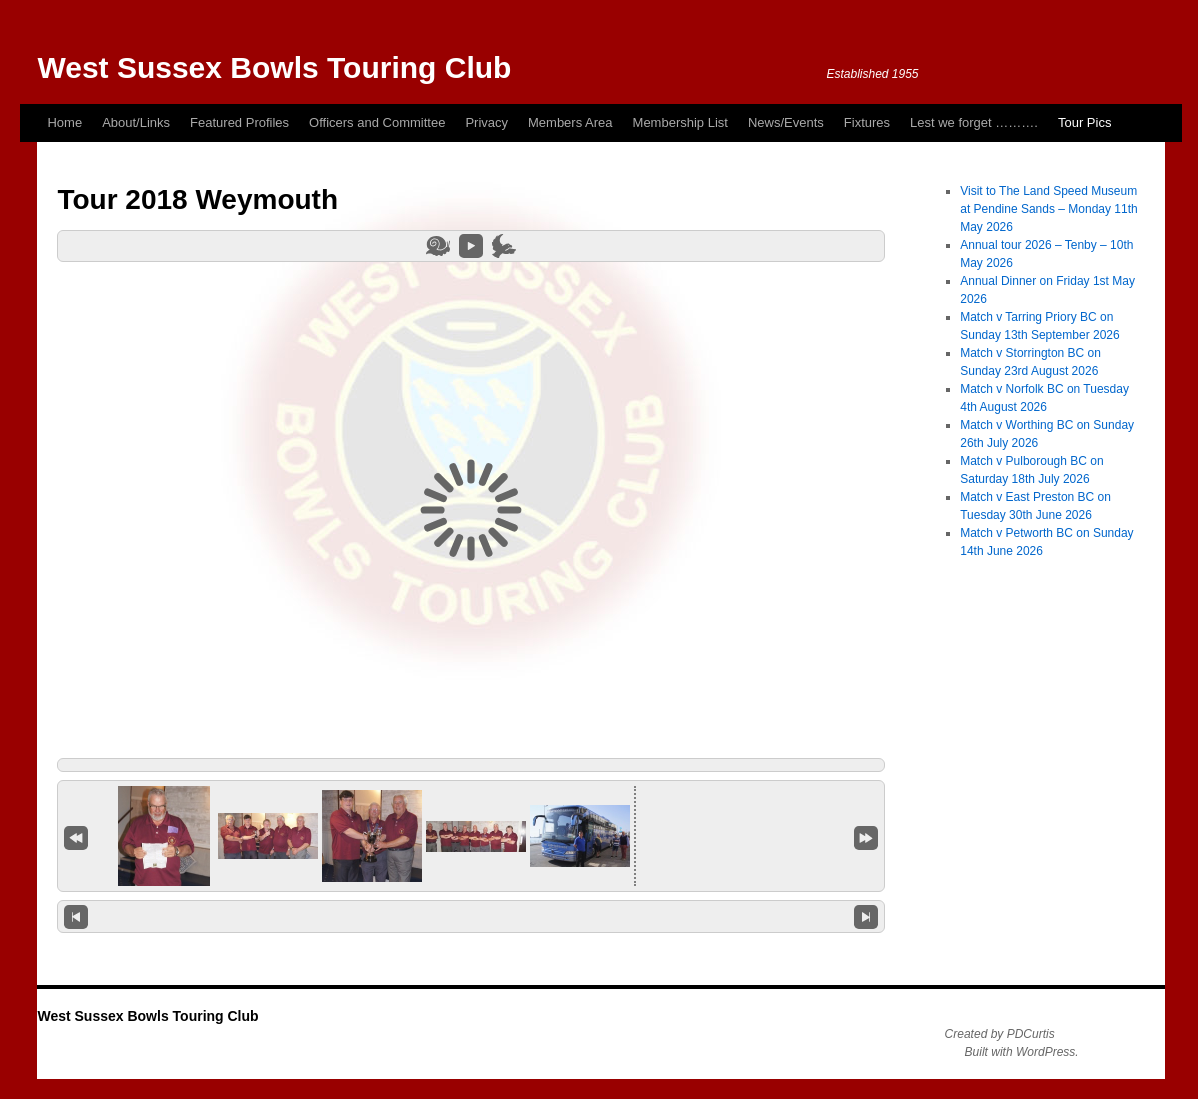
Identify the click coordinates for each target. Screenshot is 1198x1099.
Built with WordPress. (1022, 1052)
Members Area (570, 122)
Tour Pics (1084, 122)
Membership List (680, 122)
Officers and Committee (377, 122)
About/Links (136, 122)
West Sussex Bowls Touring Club (274, 67)
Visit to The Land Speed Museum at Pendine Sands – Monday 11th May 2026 (1048, 209)
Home (64, 122)
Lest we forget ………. (974, 122)
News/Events (786, 122)
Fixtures (867, 122)
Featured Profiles (239, 122)
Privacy (486, 122)
